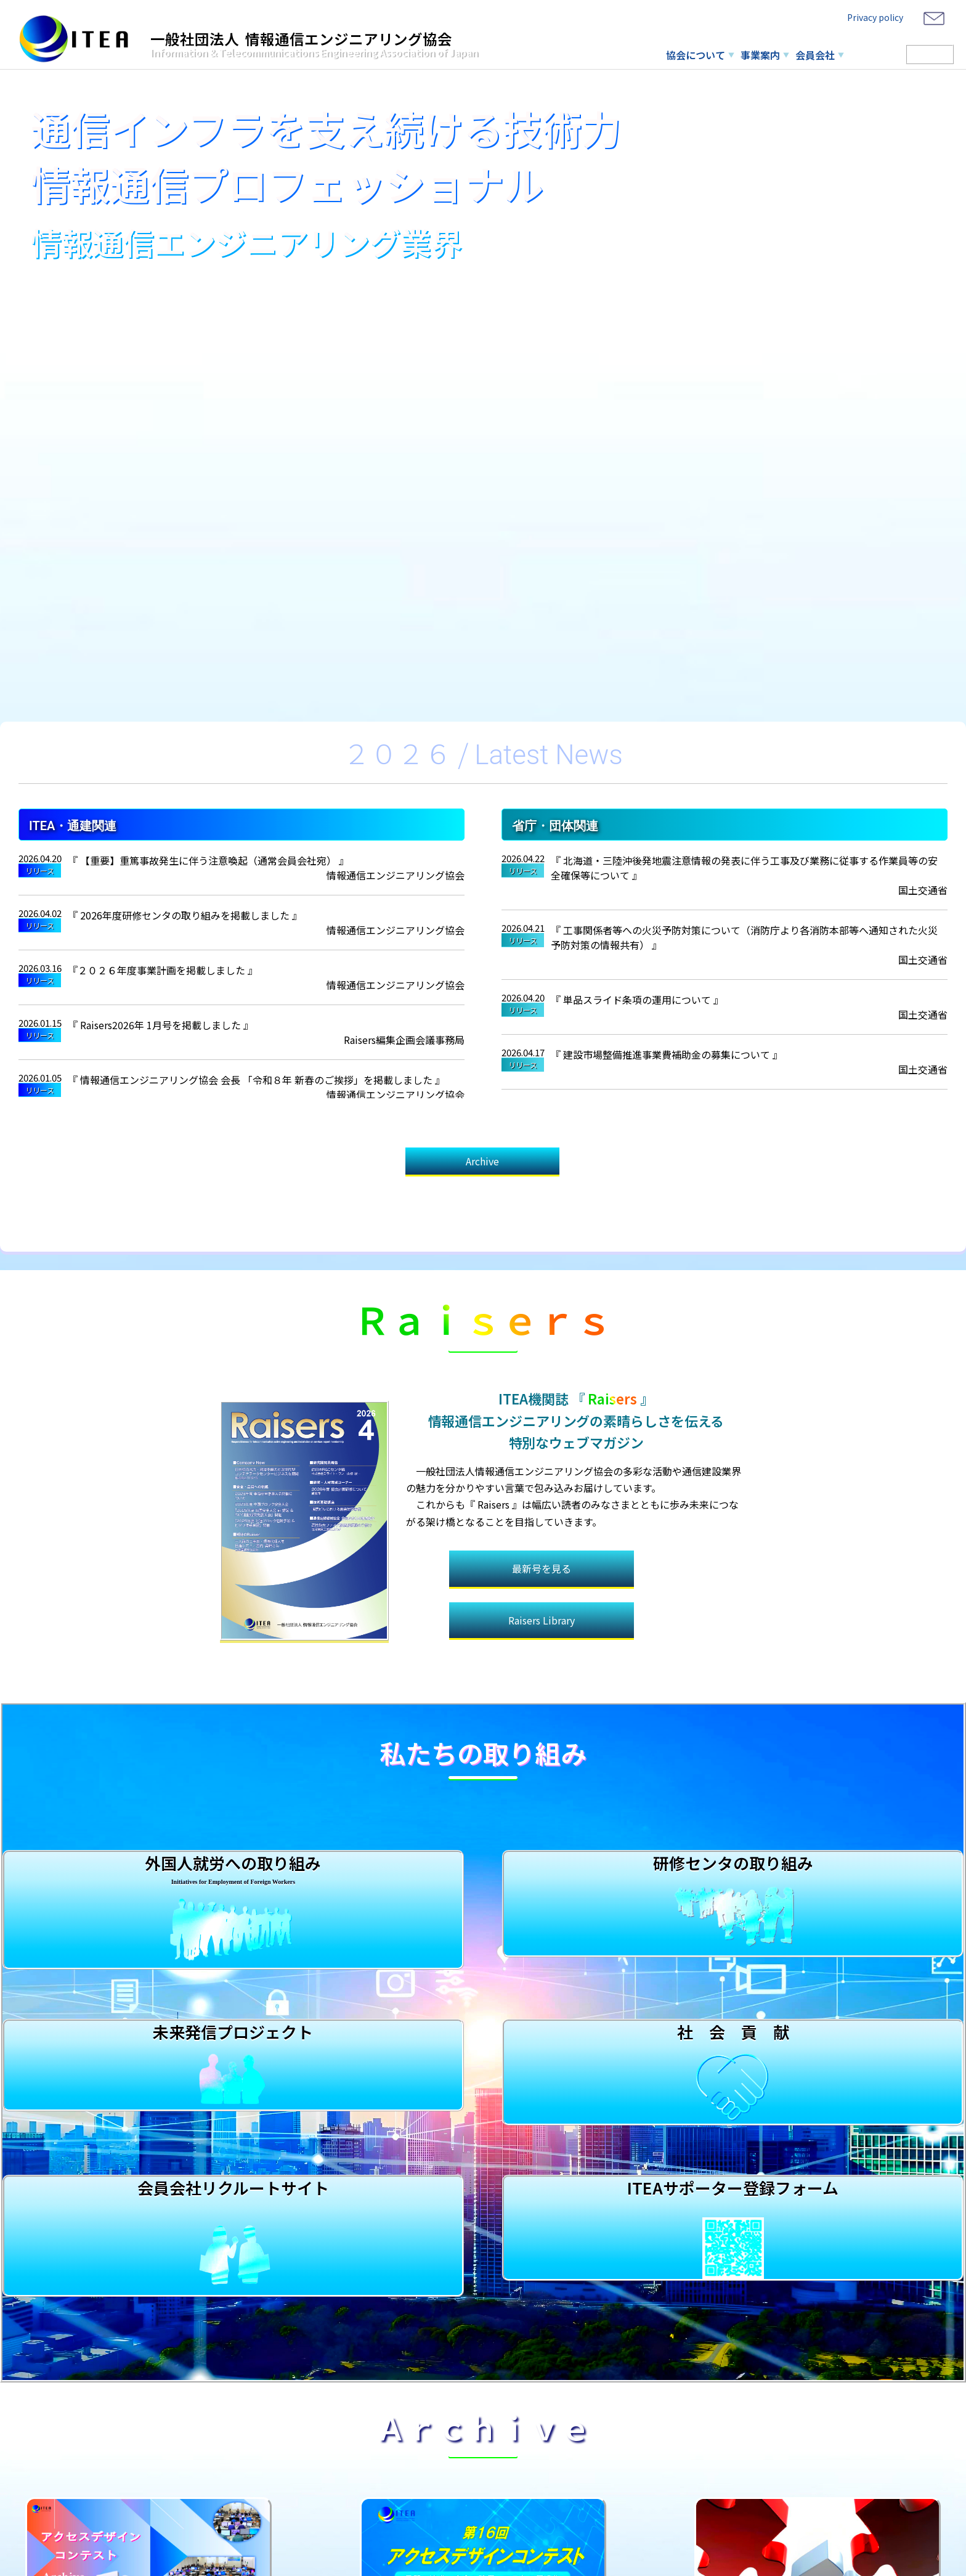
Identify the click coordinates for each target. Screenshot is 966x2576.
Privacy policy (875, 17)
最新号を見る (541, 1538)
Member (929, 54)
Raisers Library (541, 1592)
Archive (482, 1163)
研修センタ (874, 54)
